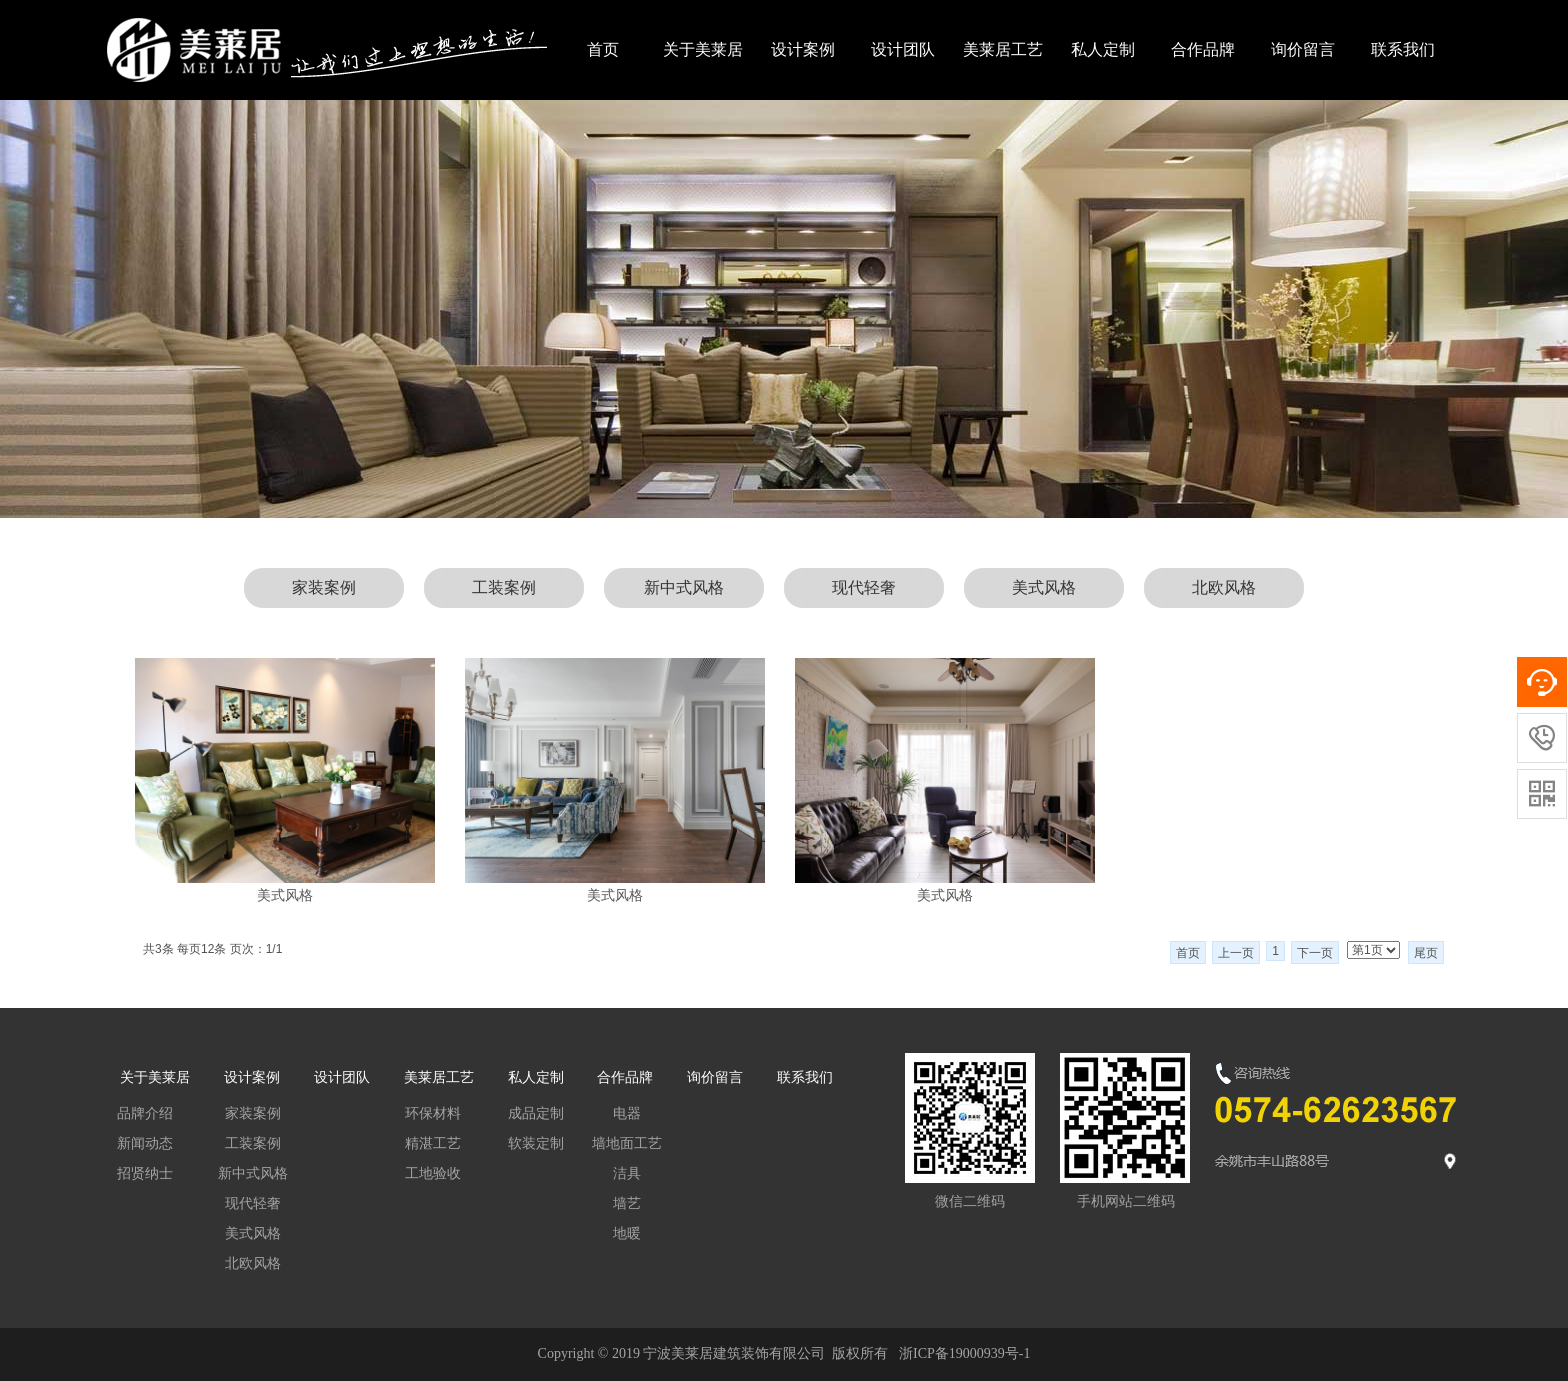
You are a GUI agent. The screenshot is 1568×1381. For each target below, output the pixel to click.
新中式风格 (684, 587)
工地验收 (433, 1173)
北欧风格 (1224, 587)
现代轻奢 (864, 587)
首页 (603, 49)
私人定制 (1103, 49)
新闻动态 (145, 1143)
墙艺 (627, 1203)
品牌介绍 (145, 1113)
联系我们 (1403, 49)
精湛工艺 (433, 1143)
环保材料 (433, 1113)
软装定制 (536, 1143)
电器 (627, 1113)
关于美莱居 (703, 49)
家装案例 (324, 587)
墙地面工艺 (627, 1143)
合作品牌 (1203, 49)
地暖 (627, 1233)
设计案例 (803, 49)
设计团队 (903, 49)
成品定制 (536, 1113)
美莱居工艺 (1003, 49)
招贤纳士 (145, 1173)
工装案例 (504, 587)
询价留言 (1303, 49)
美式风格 (1044, 587)
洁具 (627, 1173)
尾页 (1426, 953)
